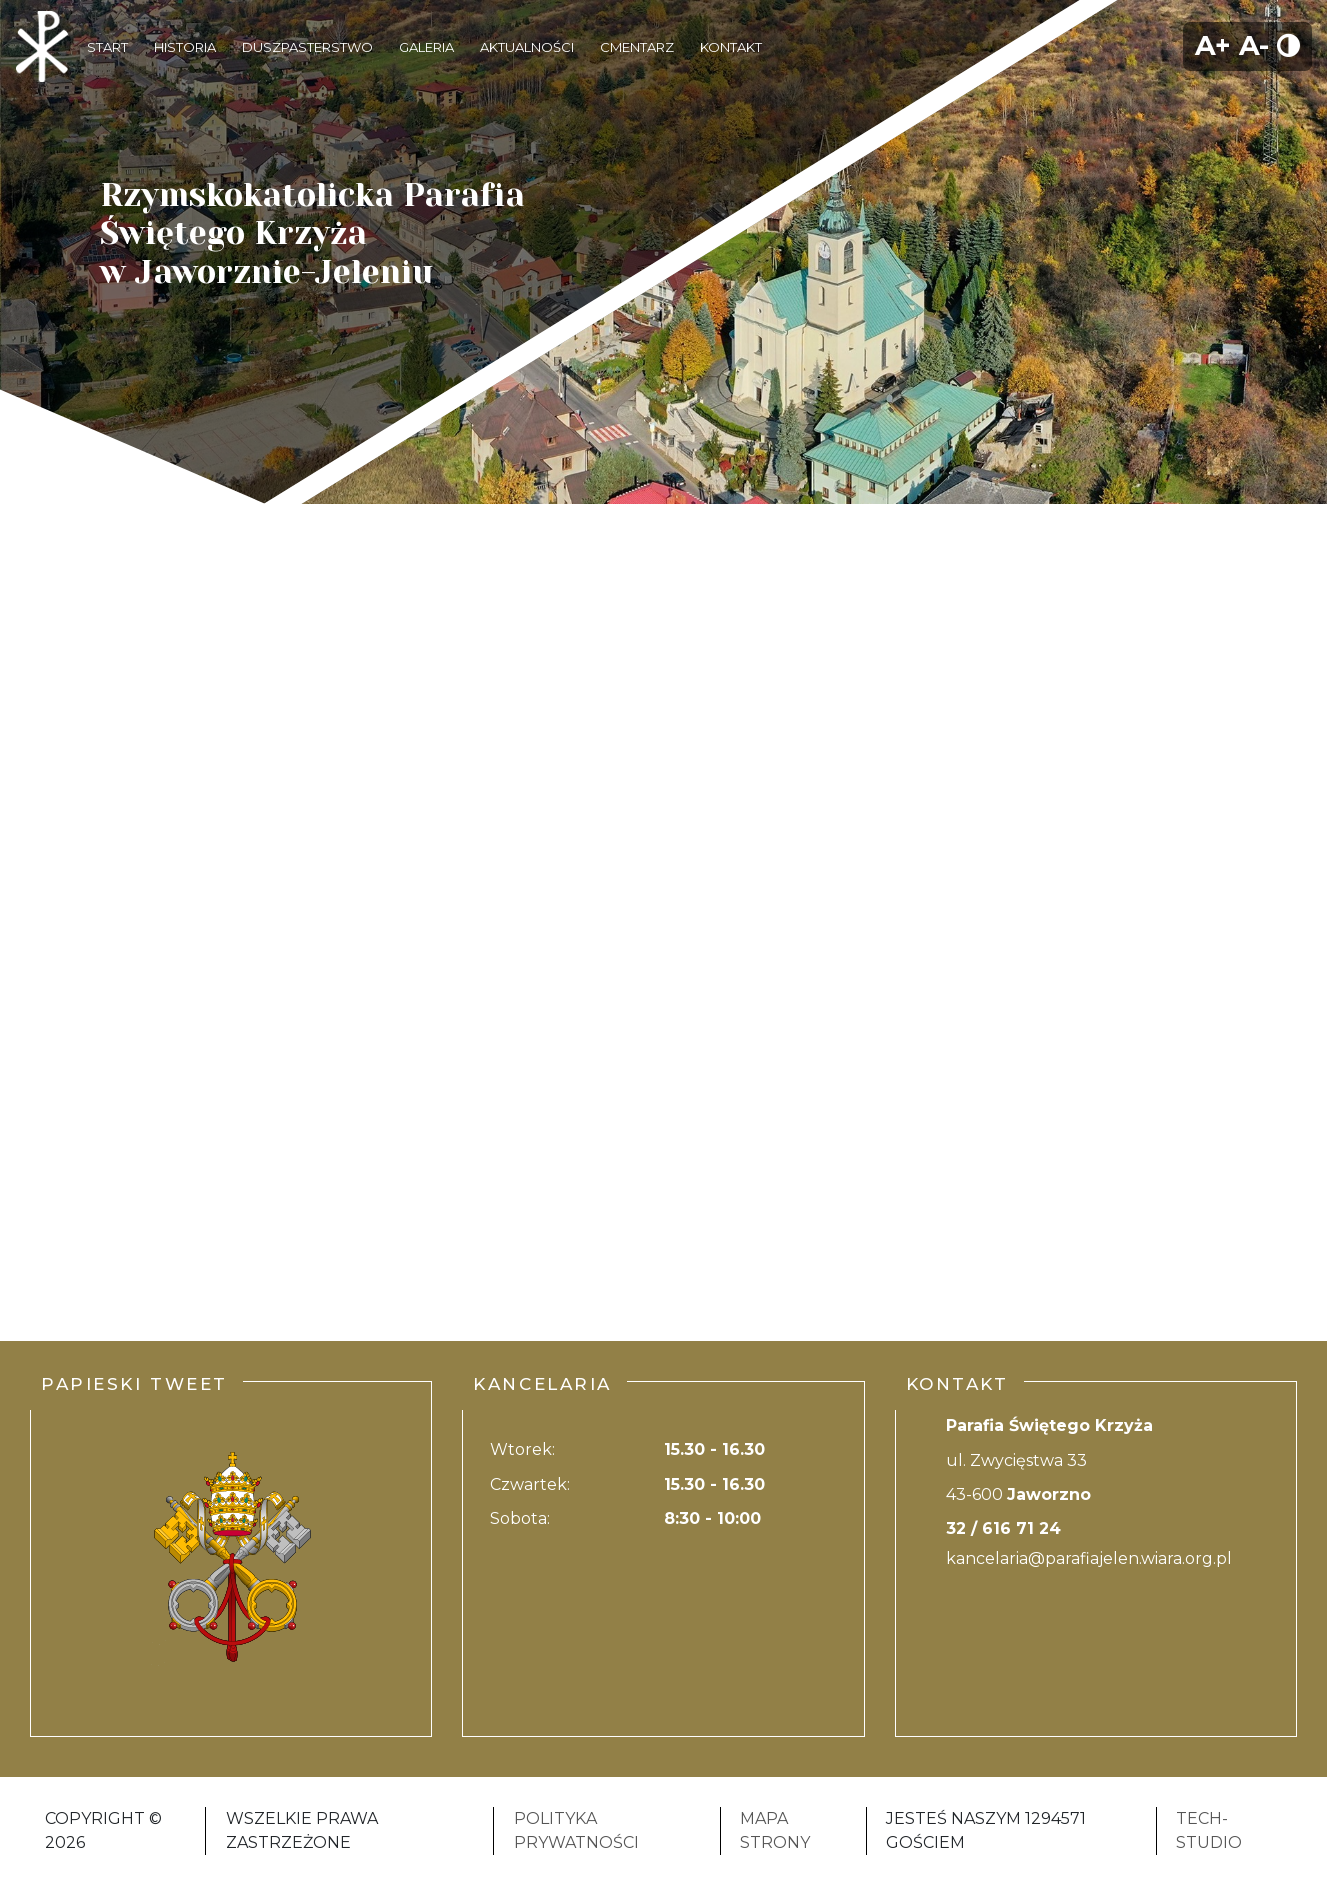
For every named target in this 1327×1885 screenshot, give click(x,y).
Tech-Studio (1209, 1830)
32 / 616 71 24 (1003, 1528)
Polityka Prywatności (576, 1830)
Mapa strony (775, 1830)
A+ (1213, 45)
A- (1254, 45)
